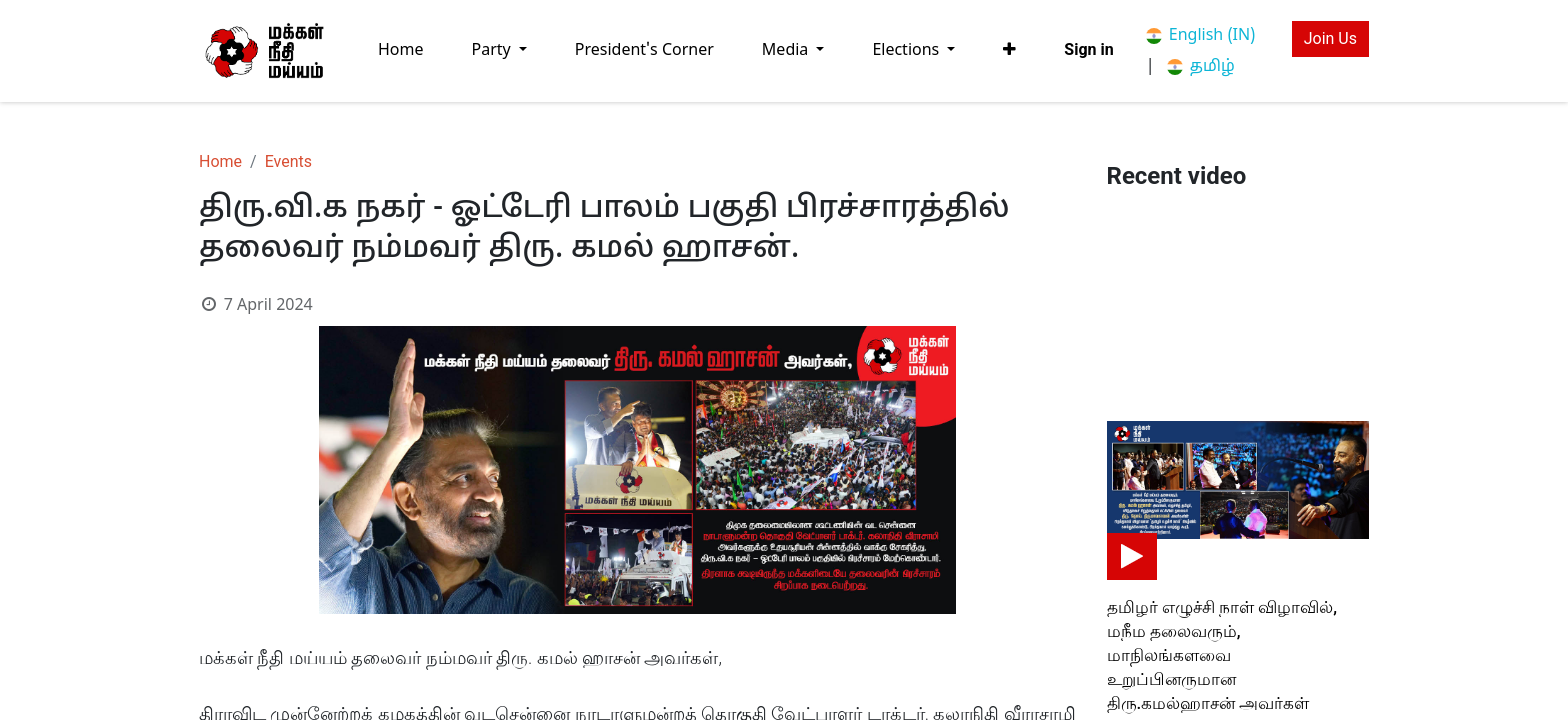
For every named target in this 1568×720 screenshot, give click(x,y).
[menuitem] (401, 50)
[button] (1009, 50)
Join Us (1330, 38)
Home (220, 161)
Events (288, 161)
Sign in (1088, 49)
